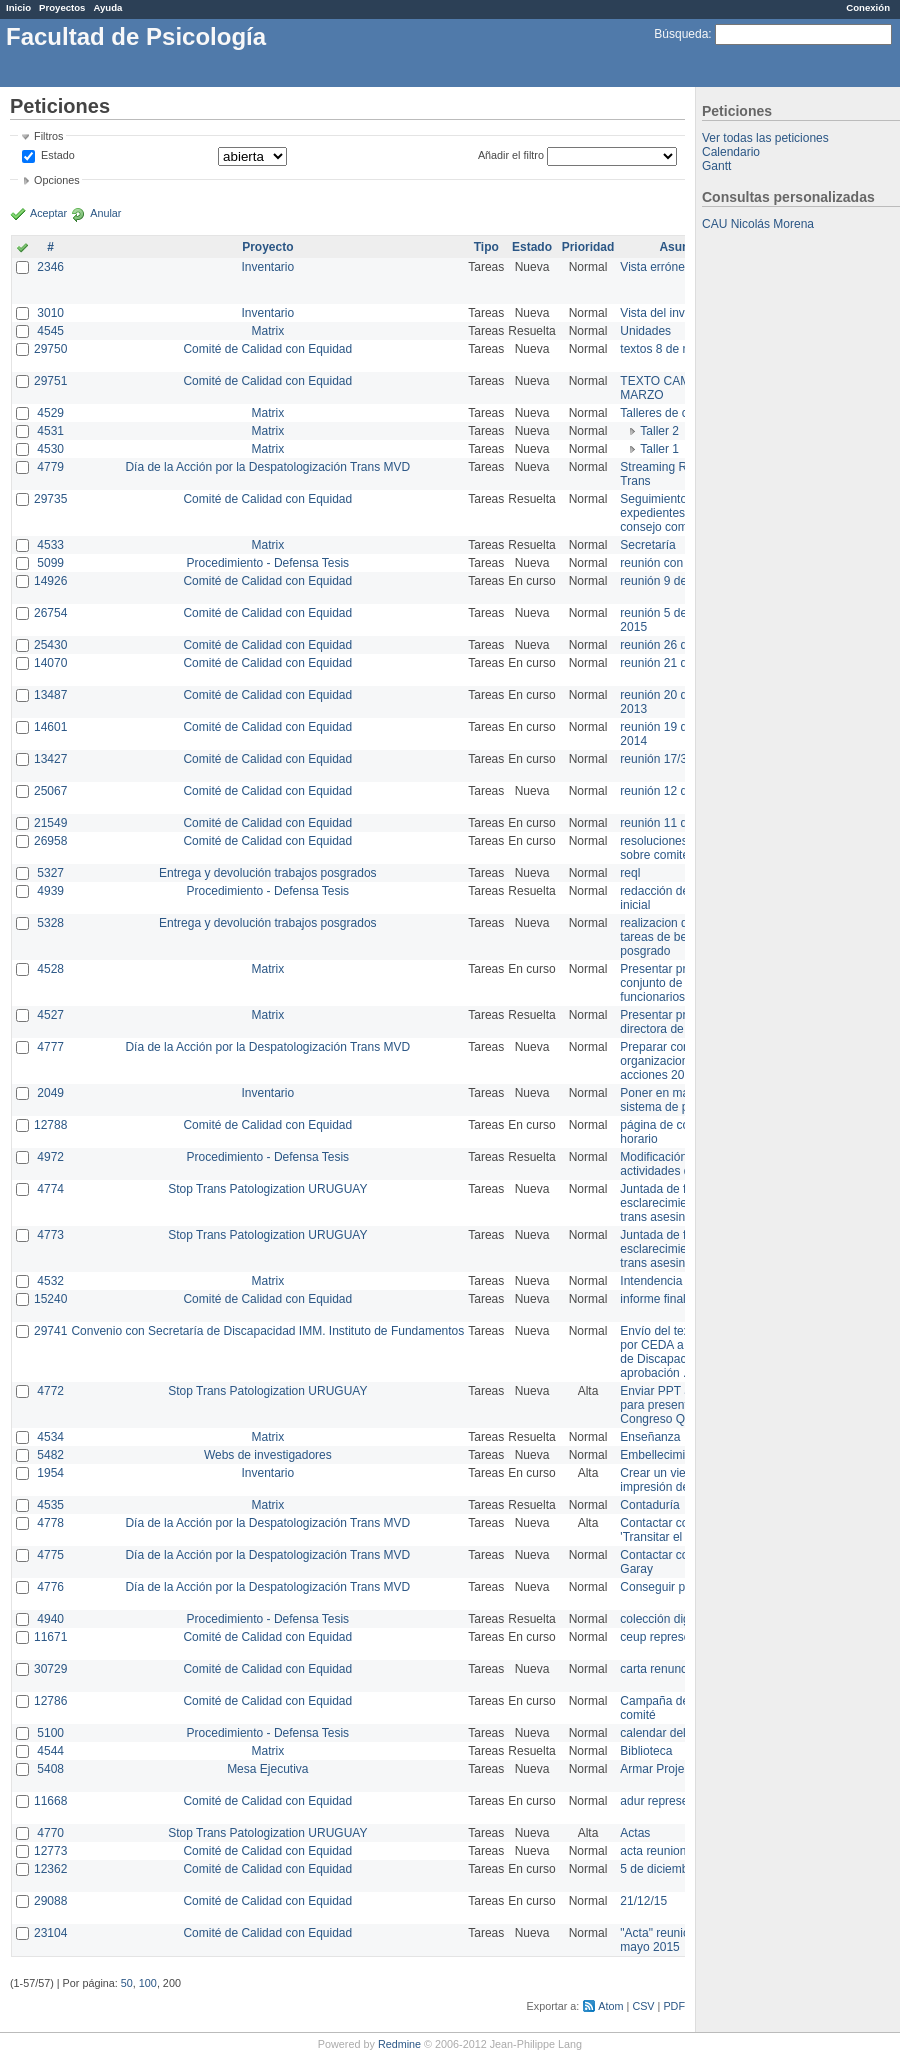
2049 (50, 1093)
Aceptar (48, 213)
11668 (50, 1801)
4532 (50, 1281)
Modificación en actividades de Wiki (671, 1164)
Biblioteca (646, 1751)
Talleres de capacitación (684, 413)
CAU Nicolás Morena (758, 224)
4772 (50, 1391)
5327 (50, 873)
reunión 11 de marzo (675, 823)
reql (630, 873)
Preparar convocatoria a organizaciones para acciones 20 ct (684, 1061)
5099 (50, 563)
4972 (50, 1157)
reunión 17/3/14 (661, 759)
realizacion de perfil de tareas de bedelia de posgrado (680, 937)
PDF (674, 2006)
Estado (58, 155)
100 (148, 1983)
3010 (50, 313)
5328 (50, 923)
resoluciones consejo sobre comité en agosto (682, 848)
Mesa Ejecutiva (267, 1769)
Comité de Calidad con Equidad (267, 349)
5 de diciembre (659, 1869)
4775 (50, 1555)
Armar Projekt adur (670, 1769)
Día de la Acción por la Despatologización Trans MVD (267, 467)
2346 (50, 267)
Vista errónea (655, 267)
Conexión (868, 7)
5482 (50, 1455)
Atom (610, 2006)
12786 (50, 1701)
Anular (105, 213)
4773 (50, 1235)
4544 (50, 1751)
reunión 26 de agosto (676, 645)
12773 (50, 1851)
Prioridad (588, 247)
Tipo (486, 247)
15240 (50, 1299)
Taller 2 (659, 431)
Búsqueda (681, 34)
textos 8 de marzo (667, 349)
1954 (50, 1473)
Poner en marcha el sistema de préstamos (678, 1100)
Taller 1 (659, 449)
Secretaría (647, 545)
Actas (635, 1833)
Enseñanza (650, 1437)
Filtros (48, 136)
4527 (50, 1015)
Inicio (18, 7)
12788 (50, 1125)
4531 (50, 431)
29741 (50, 1331)
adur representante (670, 1801)
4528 (50, 969)
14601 (50, 727)
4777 (50, 1047)
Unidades (645, 331)
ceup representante (671, 1637)
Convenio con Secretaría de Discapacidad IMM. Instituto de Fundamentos (267, 1331)
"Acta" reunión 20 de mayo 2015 (674, 1940)
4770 (50, 1833)
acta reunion (653, 1851)
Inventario (267, 267)
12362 (50, 1869)
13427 (50, 759)
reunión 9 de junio (667, 581)
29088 (50, 1901)
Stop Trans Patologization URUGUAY (267, 1189)
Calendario (731, 152)
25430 (50, 645)
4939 (50, 891)
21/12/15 (643, 1901)
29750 (50, 349)
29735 (50, 499)
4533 (50, 545)
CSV (643, 2006)
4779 (50, 467)
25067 (50, 791)
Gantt (716, 166)
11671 (50, 1637)
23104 (50, 1933)
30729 (50, 1669)
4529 (50, 413)
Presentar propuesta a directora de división (679, 1022)
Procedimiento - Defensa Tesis (268, 563)
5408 (50, 1769)
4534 (50, 1437)
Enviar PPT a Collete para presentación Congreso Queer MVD (679, 1405)
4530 (50, 449)
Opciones (57, 180)
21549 (50, 823)
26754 (50, 613)
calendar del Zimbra (673, 1733)
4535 (50, 1505)
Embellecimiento (664, 1455)
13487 (50, 695)
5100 (50, 1733)
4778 (50, 1523)
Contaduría (649, 1505)
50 (127, 1983)
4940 (50, 1619)
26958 (50, 841)
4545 (50, 331)
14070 (50, 663)
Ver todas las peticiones (765, 138)
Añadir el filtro (511, 155)
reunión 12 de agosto (676, 791)
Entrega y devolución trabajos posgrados (267, 873)
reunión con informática (682, 563)
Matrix (267, 331)
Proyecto (267, 247)
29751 (50, 381)
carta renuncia (658, 1669)
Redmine (399, 2044)
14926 (50, 581)
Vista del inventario (670, 313)
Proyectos (62, 7)
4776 (50, 1587)
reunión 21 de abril (669, 663)
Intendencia (651, 1281)
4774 (50, 1189)
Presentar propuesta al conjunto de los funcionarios (680, 983)
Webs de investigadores (268, 1455)
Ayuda (107, 7)
